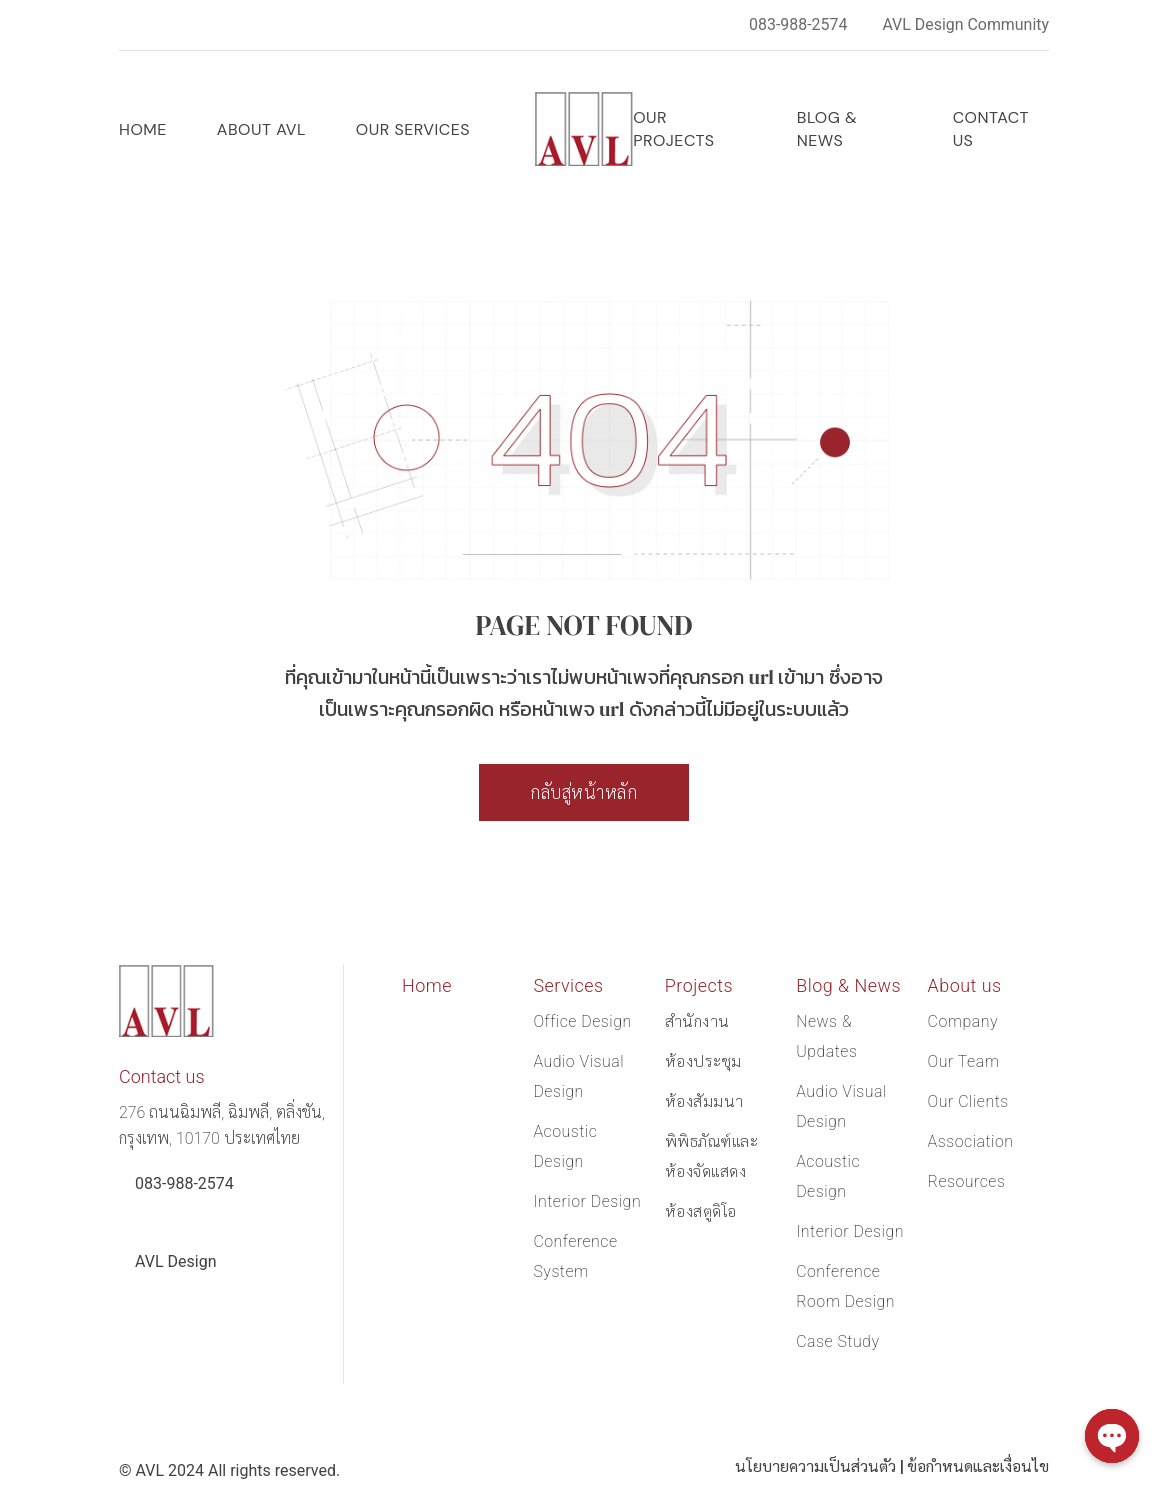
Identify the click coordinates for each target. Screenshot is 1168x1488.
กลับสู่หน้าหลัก (583, 792)
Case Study (838, 1341)
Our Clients (968, 1101)
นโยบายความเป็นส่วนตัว (812, 1466)
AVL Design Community (965, 24)
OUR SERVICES (413, 129)
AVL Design (175, 1261)
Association (971, 1141)
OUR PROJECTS (673, 129)
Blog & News (827, 129)
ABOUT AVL (261, 129)
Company (963, 1021)
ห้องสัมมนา (704, 1101)
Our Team (964, 1061)
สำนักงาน (697, 1021)
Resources (967, 1181)
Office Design (582, 1021)
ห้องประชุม (703, 1061)
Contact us (991, 129)
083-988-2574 (797, 24)
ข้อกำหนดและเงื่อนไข (977, 1466)
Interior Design (587, 1201)
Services (568, 985)
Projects (699, 985)
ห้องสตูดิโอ (701, 1211)
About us (965, 985)
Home (143, 129)
